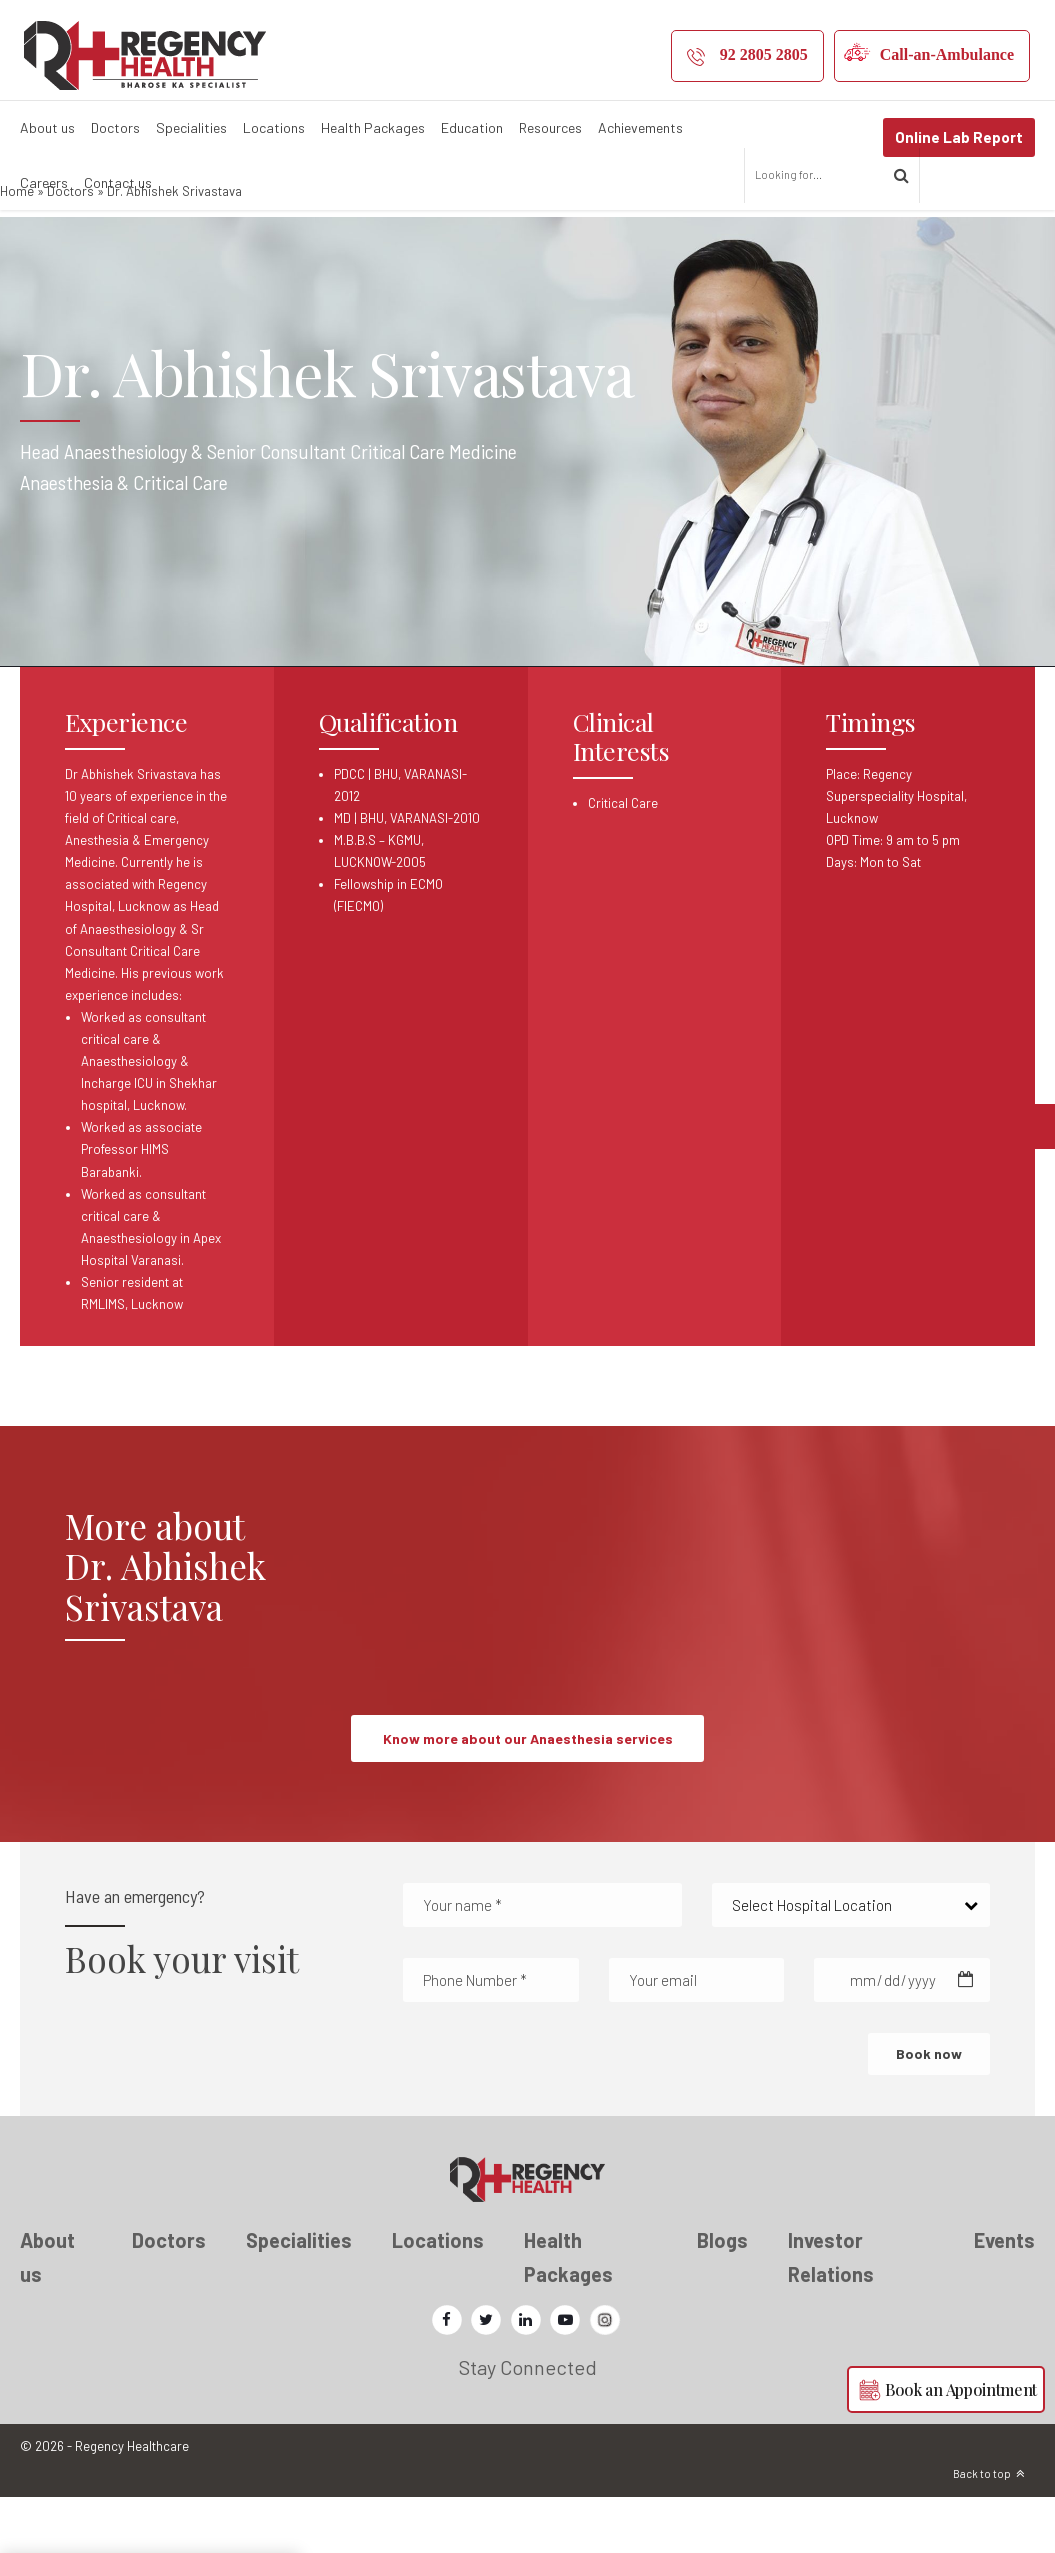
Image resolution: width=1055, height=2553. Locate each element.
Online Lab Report (959, 137)
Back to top (982, 2529)
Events (1004, 2295)
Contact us (118, 182)
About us (47, 127)
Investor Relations (831, 2312)
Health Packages (373, 127)
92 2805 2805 (764, 54)
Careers (44, 182)
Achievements (640, 127)
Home (17, 246)
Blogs (722, 2295)
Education (472, 127)
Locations (274, 127)
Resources (550, 127)
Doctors (115, 127)
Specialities (191, 127)
